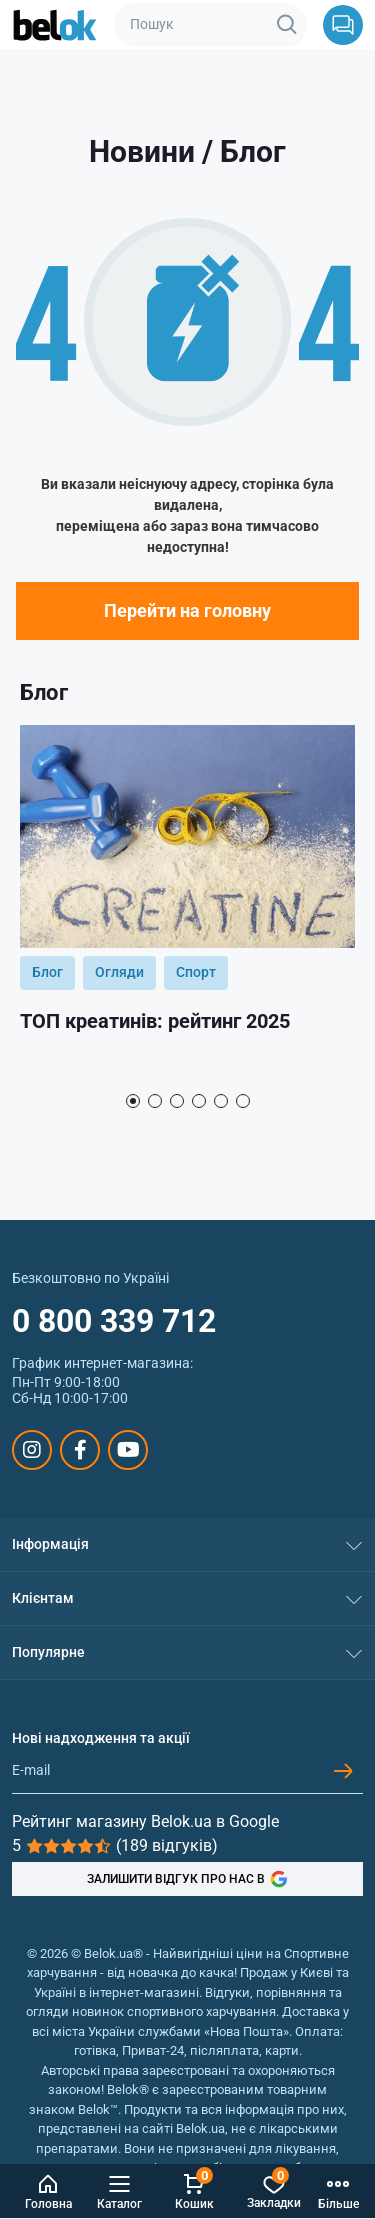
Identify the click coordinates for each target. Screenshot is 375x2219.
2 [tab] (155, 1101)
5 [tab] (221, 1101)
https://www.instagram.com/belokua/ (32, 1450)
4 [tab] (199, 1101)
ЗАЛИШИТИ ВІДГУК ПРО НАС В (187, 1879)
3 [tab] (177, 1101)
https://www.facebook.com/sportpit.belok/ (80, 1450)
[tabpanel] (187, 903)
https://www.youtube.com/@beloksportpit (128, 1450)
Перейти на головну (187, 610)
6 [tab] (243, 1101)
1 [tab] (133, 1101)
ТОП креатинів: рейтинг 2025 (155, 1021)
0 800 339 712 (114, 1321)
